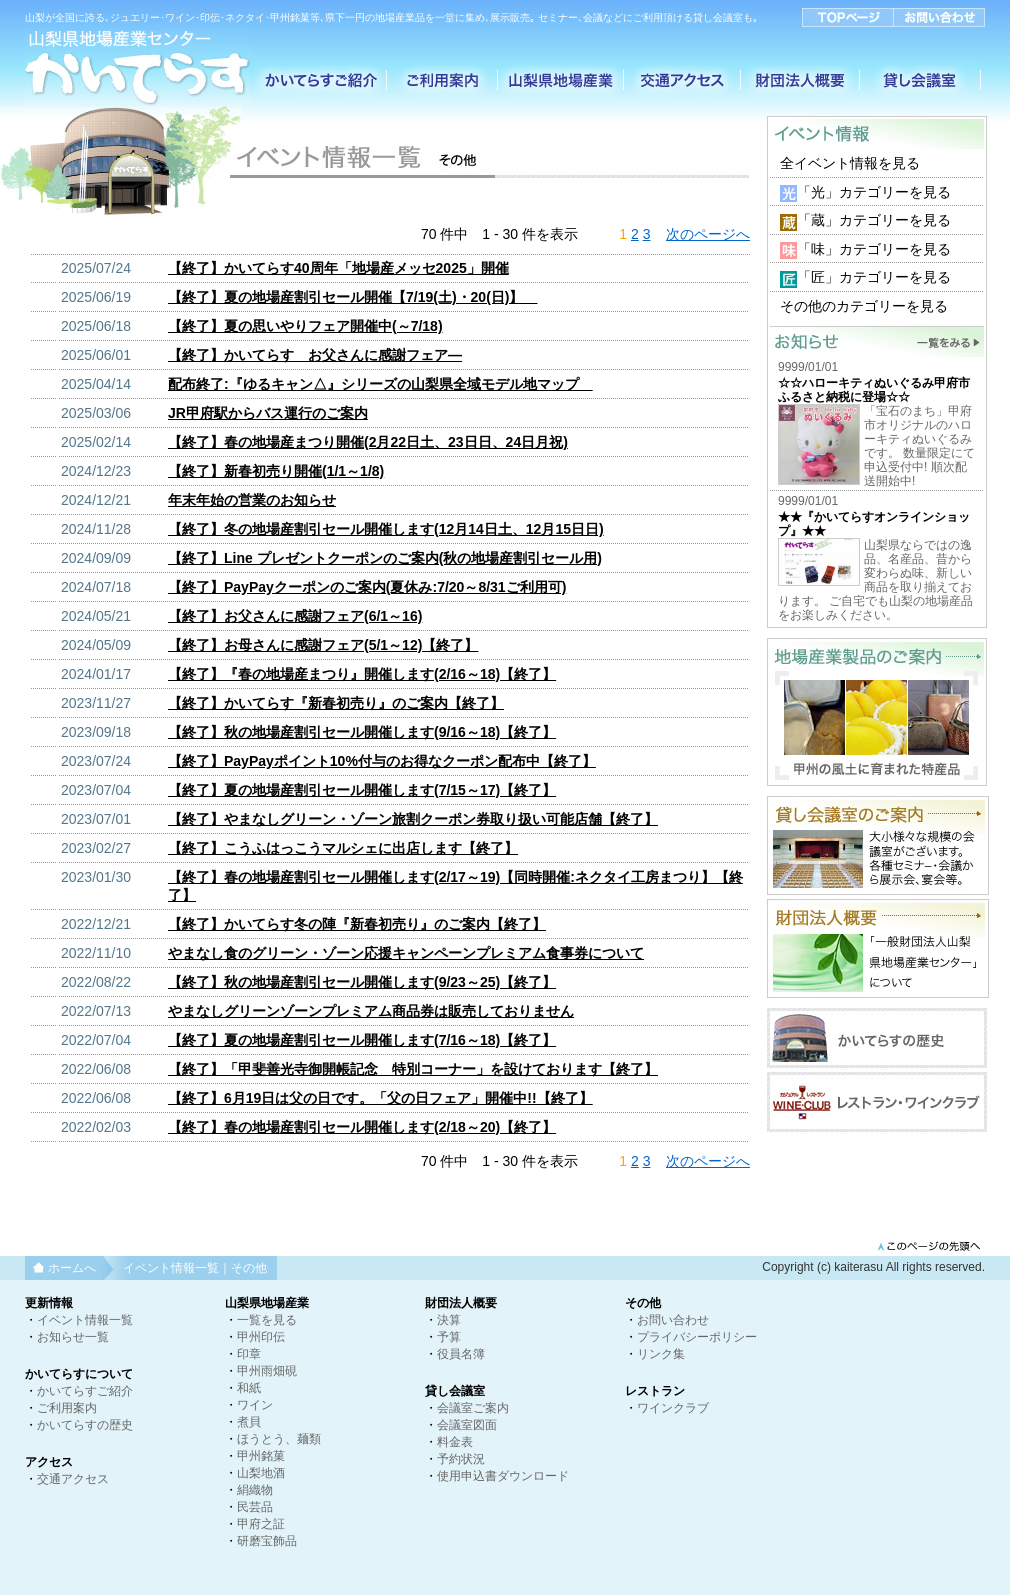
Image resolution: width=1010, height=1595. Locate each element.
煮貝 (249, 1422)
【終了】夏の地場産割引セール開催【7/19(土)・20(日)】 (352, 297)
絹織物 (255, 1490)
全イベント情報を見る (850, 163)
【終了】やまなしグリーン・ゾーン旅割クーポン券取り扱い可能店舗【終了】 (413, 819)
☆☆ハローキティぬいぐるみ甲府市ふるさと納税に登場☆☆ (874, 390)
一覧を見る (267, 1320)
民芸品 (255, 1507)
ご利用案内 (67, 1408)
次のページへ (708, 234)
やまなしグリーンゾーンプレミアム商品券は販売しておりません (371, 1011)
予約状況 (461, 1459)
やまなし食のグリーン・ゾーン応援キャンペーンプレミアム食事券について (406, 953)
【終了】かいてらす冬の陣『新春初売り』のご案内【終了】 (357, 924)
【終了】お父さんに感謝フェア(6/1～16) (295, 616)
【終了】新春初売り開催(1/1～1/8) (276, 471)
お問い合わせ (673, 1320)
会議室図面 (467, 1425)
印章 (249, 1354)
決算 (449, 1320)
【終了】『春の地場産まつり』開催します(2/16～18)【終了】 (362, 674)
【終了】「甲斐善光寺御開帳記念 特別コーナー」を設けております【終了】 (413, 1069)
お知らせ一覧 (73, 1337)
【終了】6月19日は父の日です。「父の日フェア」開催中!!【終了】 (380, 1098)
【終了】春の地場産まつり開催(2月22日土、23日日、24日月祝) (368, 442)
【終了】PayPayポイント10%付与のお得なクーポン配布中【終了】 (382, 761)
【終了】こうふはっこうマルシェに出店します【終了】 (343, 848)
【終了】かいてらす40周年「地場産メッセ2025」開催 (338, 268)
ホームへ (72, 1268)
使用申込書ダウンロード (503, 1476)
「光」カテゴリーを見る (874, 192)
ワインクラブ (673, 1408)
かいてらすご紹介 (85, 1391)
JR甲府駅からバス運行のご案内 (268, 413)
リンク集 (661, 1354)
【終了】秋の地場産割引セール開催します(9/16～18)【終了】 (362, 732)
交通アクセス (73, 1479)
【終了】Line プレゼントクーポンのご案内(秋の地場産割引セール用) (385, 558)
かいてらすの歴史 (85, 1425)
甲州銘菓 (261, 1456)
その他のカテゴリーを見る (864, 306)
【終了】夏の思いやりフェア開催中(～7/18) (305, 326)
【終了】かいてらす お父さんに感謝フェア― (315, 355)
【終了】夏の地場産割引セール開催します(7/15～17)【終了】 (362, 790)
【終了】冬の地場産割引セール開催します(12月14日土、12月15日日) (386, 529)
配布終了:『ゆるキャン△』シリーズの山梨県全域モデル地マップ (380, 384)
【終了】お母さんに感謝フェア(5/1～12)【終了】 (323, 645)
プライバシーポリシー (697, 1337)
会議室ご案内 (473, 1408)
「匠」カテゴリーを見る (874, 277)
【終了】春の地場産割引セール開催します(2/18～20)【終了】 (362, 1127)
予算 (449, 1337)
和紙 (249, 1388)
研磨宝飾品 (267, 1541)
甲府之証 (261, 1524)
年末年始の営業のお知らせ (252, 500)
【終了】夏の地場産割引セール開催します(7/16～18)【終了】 (362, 1040)
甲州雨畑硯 (267, 1371)
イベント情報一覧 (85, 1320)
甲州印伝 (261, 1337)
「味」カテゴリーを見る (874, 249)
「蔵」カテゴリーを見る (874, 220)
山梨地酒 (261, 1473)
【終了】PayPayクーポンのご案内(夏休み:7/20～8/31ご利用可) (367, 587)
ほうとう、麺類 (279, 1439)
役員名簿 (461, 1354)
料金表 (455, 1442)
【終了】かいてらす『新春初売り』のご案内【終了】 (336, 703)
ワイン (255, 1405)
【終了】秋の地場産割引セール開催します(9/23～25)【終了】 (362, 982)
